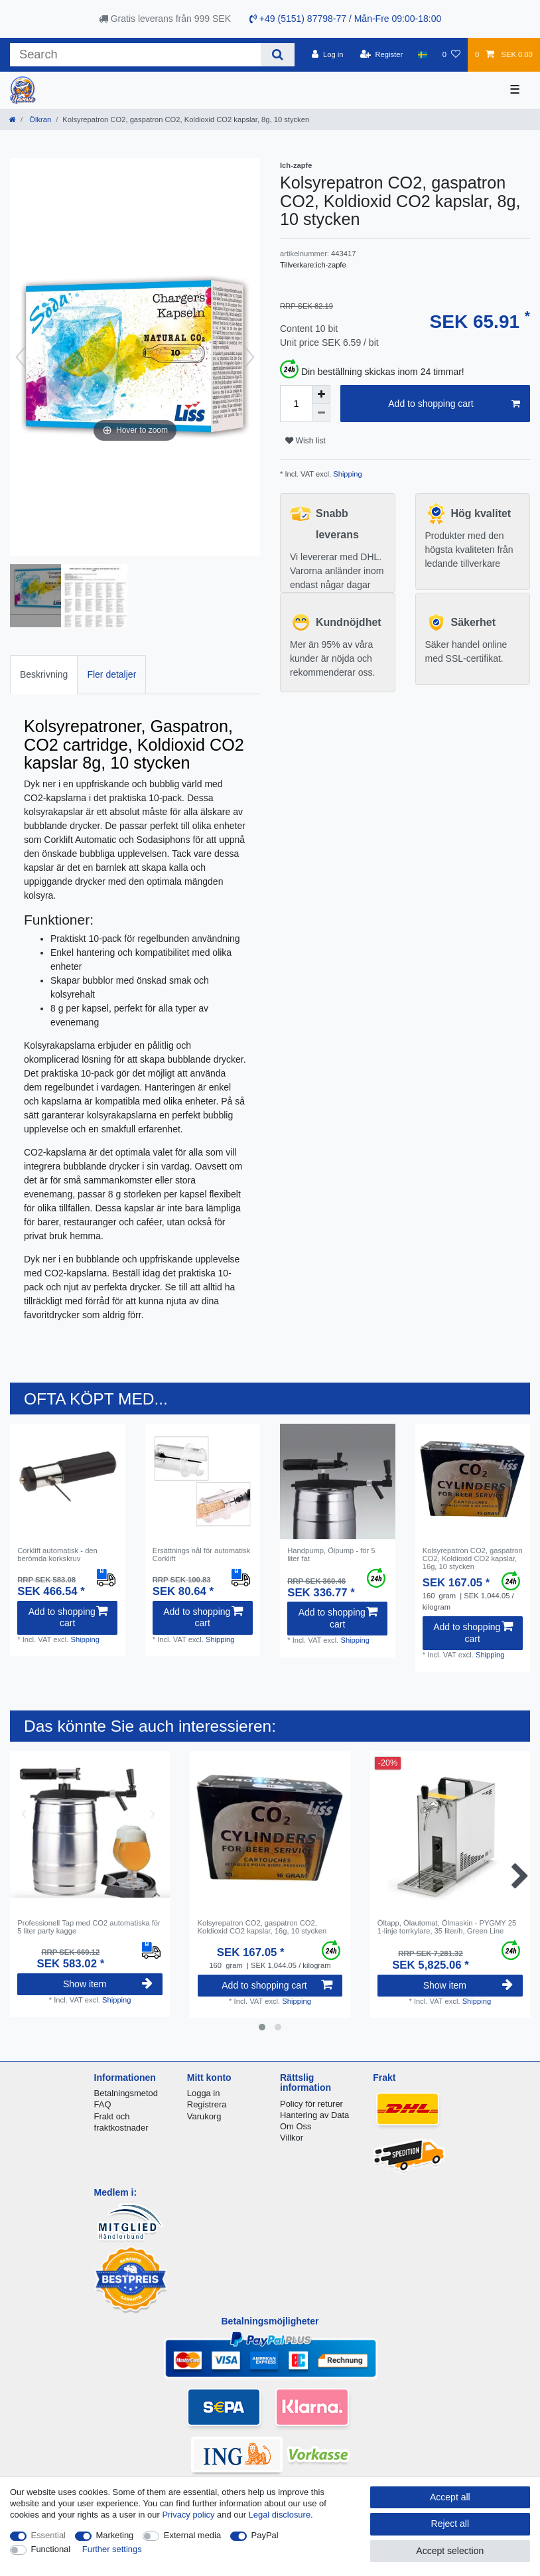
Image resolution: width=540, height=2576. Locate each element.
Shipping (346, 474)
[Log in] (327, 54)
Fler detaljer (111, 674)
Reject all (450, 2523)
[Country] (422, 54)
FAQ (102, 2104)
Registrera (207, 2104)
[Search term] (135, 54)
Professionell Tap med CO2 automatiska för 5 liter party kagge (89, 1927)
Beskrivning (44, 674)
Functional (51, 2549)
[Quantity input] (296, 403)
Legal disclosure (280, 2515)
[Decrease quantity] (321, 413)
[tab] (44, 674)
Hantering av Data (314, 2115)
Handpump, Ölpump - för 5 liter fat (331, 1554)
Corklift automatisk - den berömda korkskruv (57, 1554)
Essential (48, 2535)
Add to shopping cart (454, 404)
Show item (108, 1984)
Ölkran (39, 119)
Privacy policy (188, 2515)
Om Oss (295, 2126)
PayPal (265, 2535)
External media (192, 2535)
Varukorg (204, 2116)
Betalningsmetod (126, 2093)
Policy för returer (311, 2104)
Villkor (291, 2138)
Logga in (203, 2093)
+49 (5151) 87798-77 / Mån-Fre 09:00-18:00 (345, 18)
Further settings (112, 2549)
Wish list (305, 440)
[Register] (382, 54)
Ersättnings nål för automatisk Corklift (201, 1554)
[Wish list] (451, 54)
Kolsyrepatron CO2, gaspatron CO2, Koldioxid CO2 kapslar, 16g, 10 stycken (473, 1559)
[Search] (278, 54)
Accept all (450, 2497)
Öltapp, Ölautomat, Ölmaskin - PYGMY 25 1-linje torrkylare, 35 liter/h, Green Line (446, 1927)
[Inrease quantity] (321, 394)
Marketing (115, 2535)
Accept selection (450, 2550)
